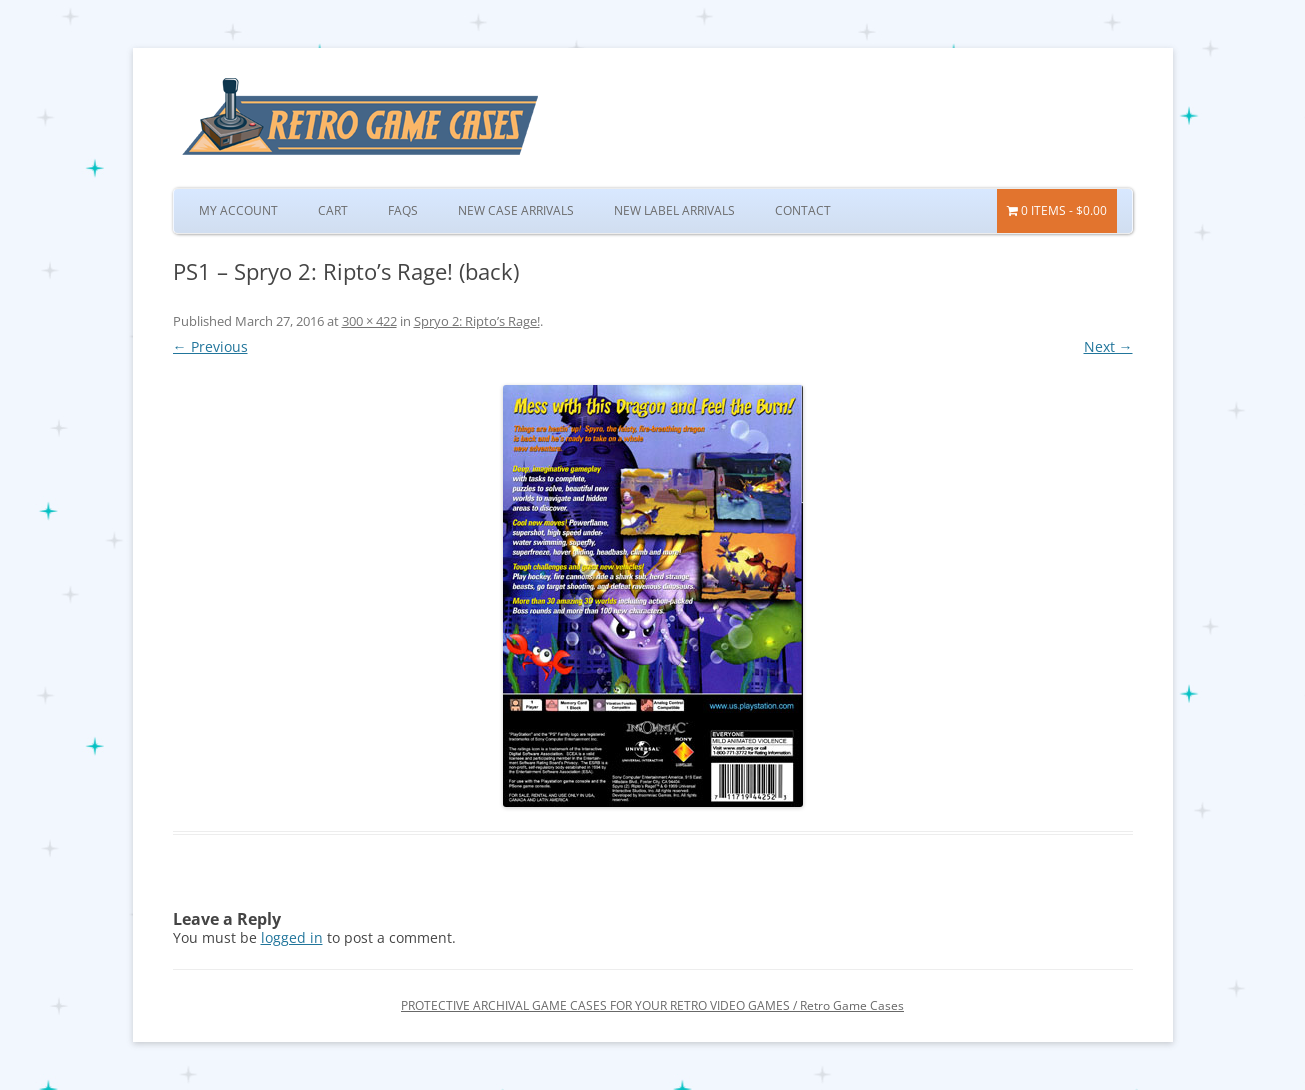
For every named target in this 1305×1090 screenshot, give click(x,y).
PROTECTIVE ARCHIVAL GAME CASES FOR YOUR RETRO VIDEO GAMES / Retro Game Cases (652, 1005)
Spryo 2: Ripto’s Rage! (477, 321)
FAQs (403, 210)
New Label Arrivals (674, 210)
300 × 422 (369, 321)
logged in (292, 937)
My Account (238, 210)
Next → (1108, 346)
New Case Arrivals (516, 210)
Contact (803, 210)
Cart (333, 210)
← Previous (210, 346)
